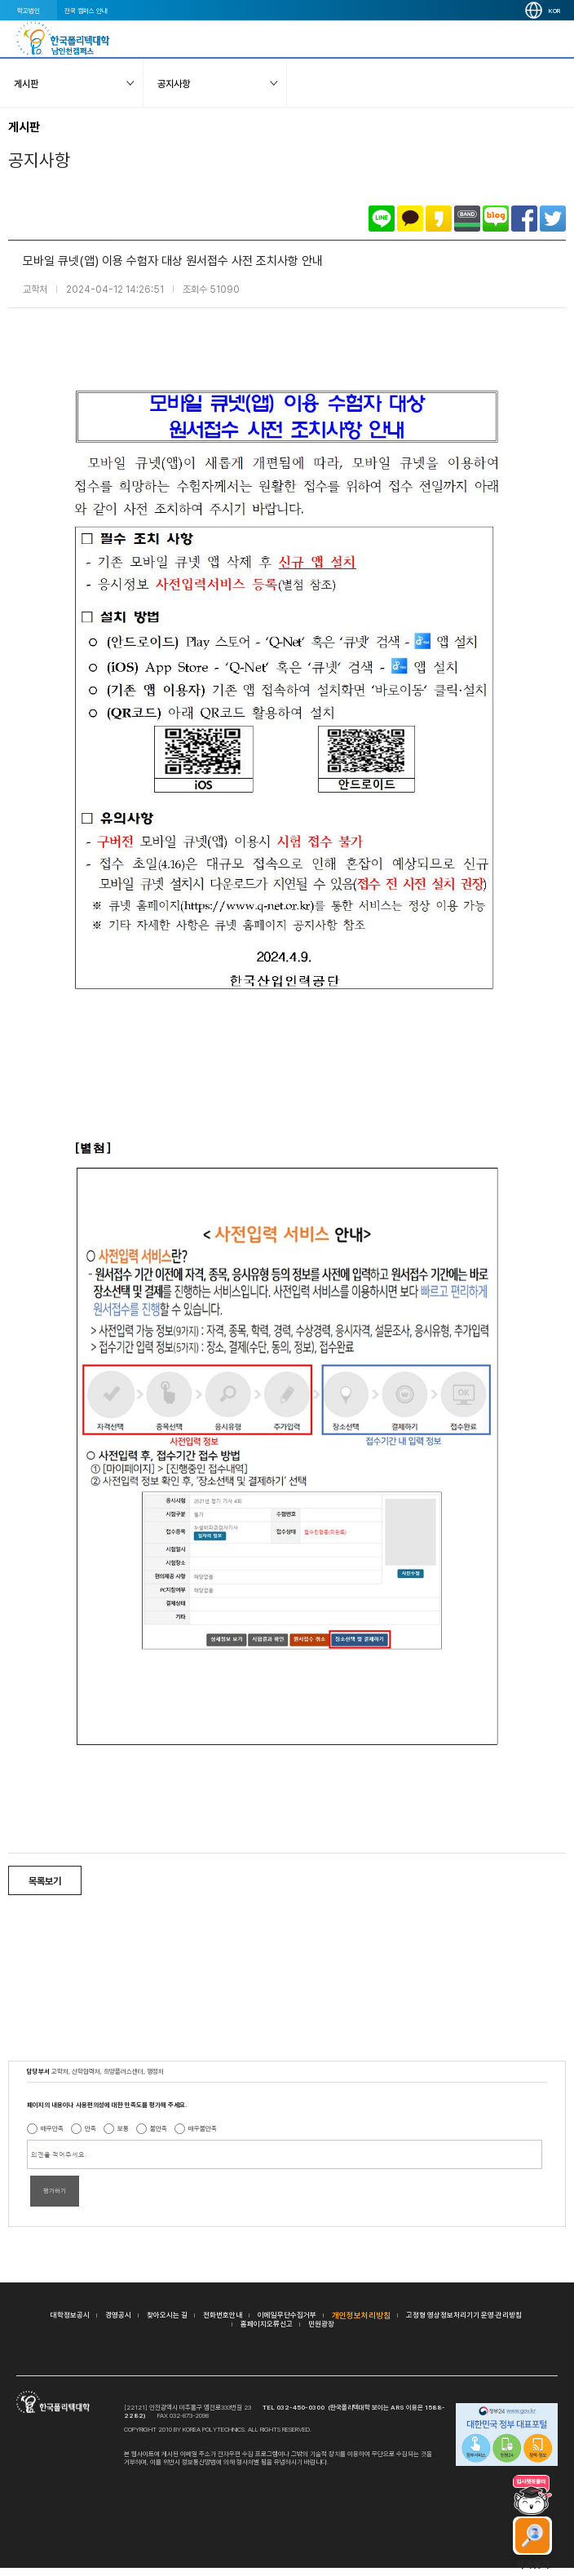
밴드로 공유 (467, 218)
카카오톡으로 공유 (410, 218)
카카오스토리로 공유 (439, 218)
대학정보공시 (70, 2314)
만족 (90, 2128)
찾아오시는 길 (167, 2314)
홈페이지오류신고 (267, 2323)
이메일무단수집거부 (287, 2314)
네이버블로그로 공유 (496, 218)
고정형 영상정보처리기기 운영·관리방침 (464, 2314)
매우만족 (52, 2128)
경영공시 (118, 2314)
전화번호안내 (222, 2314)
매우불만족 (202, 2128)
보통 (123, 2128)
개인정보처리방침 (361, 2315)
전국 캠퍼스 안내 (86, 11)
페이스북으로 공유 (524, 218)
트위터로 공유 (553, 218)
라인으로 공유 (382, 218)
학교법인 (28, 11)
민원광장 (321, 2323)
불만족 (158, 2128)
